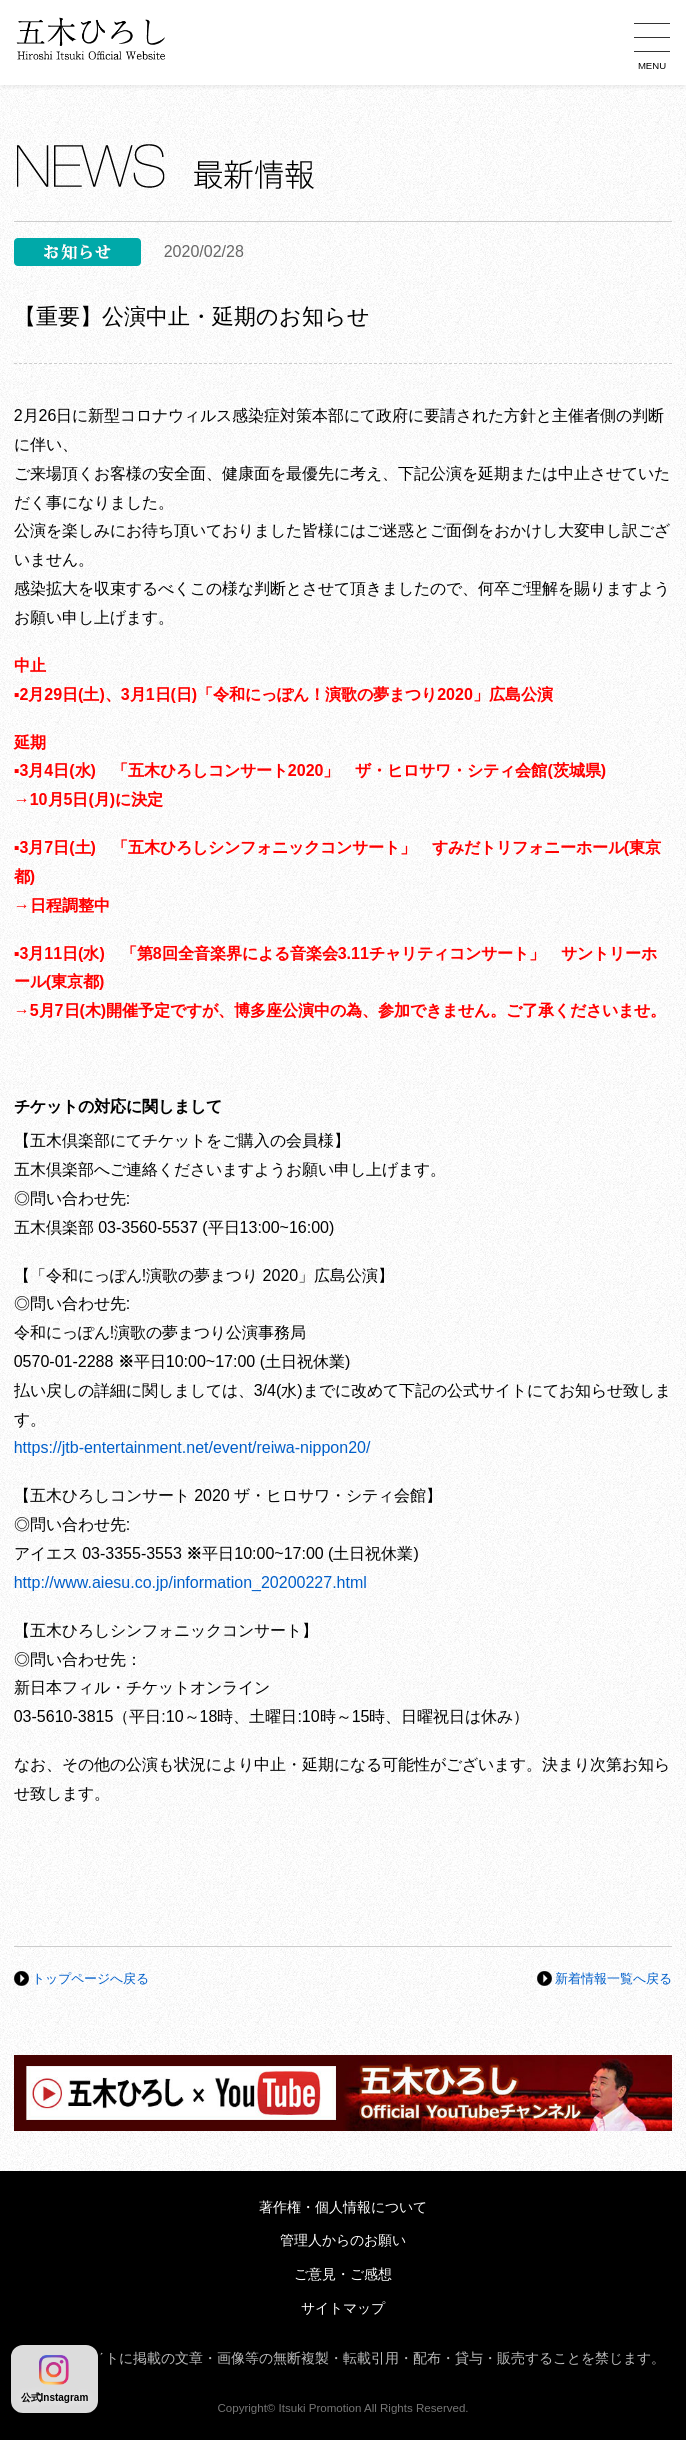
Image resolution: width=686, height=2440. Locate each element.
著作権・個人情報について (343, 2207)
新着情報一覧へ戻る (613, 1978)
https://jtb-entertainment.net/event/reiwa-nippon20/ (192, 1447)
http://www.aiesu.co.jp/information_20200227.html (190, 1582)
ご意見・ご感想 (343, 2274)
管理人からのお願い (343, 2240)
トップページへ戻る (90, 1978)
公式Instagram (55, 2379)
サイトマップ (343, 2308)
